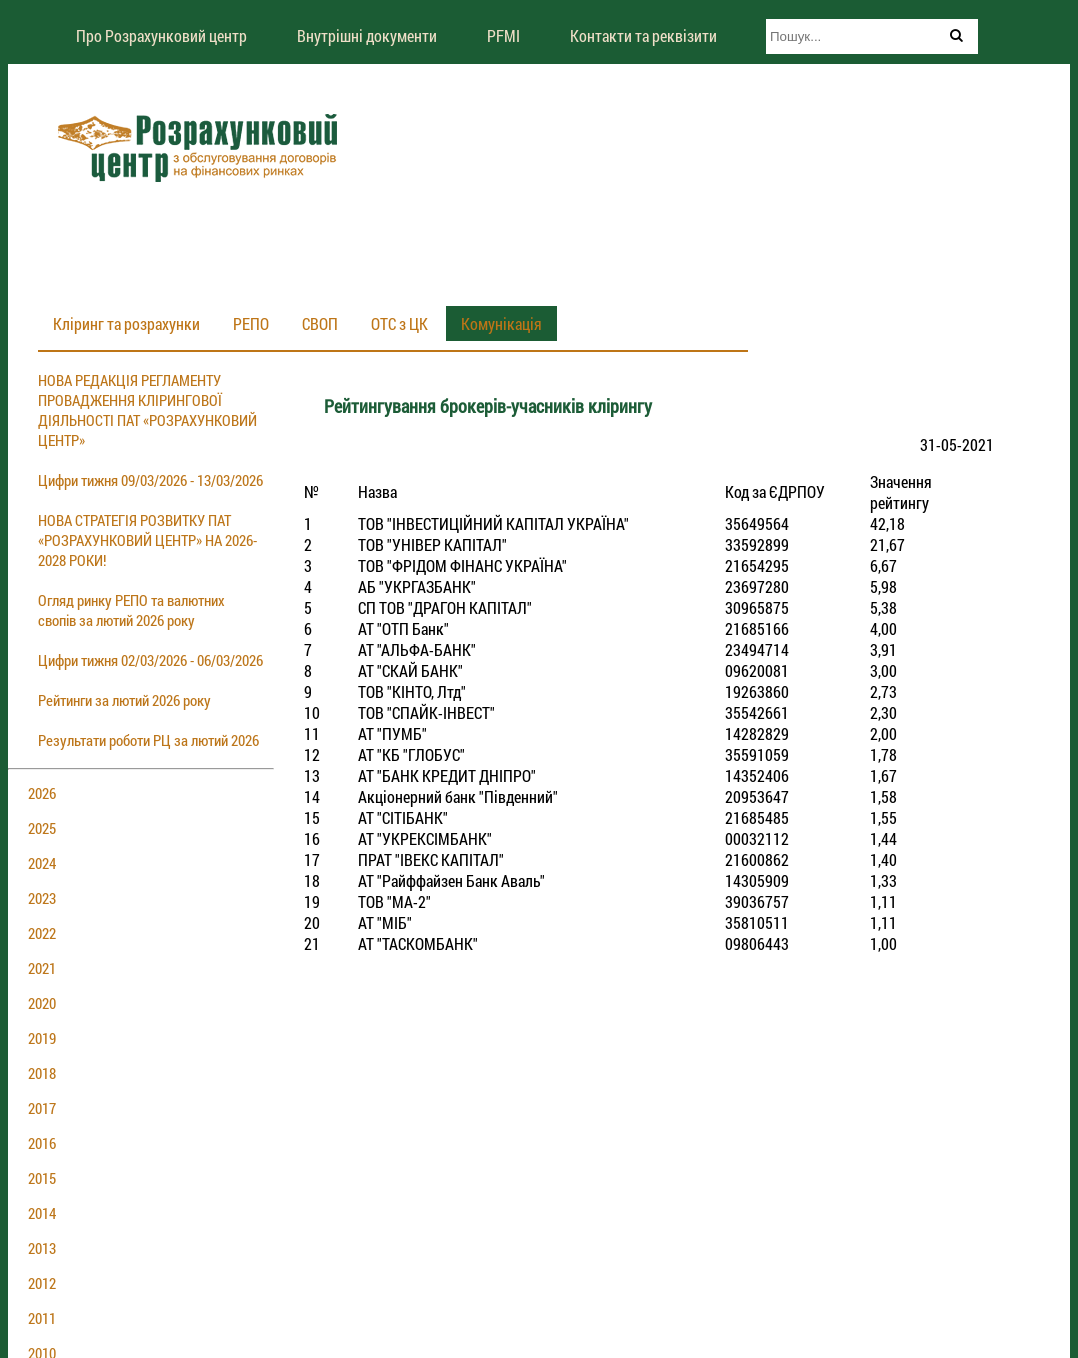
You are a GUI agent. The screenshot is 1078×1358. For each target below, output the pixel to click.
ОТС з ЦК (399, 323)
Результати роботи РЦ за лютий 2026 (148, 740)
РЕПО (251, 323)
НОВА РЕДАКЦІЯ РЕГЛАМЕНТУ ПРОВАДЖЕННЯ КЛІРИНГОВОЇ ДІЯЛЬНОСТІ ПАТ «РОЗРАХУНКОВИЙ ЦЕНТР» (147, 410)
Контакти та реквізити (643, 35)
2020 (42, 1003)
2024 (42, 863)
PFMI (503, 35)
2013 (42, 1248)
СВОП (320, 323)
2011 (42, 1318)
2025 (42, 828)
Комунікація (501, 323)
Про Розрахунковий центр (161, 35)
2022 (42, 933)
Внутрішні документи (367, 35)
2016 (42, 1143)
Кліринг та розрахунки (126, 323)
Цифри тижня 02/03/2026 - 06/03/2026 (150, 660)
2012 (42, 1283)
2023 (42, 898)
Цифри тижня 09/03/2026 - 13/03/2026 (150, 480)
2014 (42, 1213)
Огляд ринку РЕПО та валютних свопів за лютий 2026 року (131, 610)
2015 (42, 1178)
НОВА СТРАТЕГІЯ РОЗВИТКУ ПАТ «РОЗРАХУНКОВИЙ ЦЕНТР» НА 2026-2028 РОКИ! (147, 540)
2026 (42, 793)
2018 (42, 1073)
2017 (42, 1108)
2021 (42, 968)
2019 (42, 1038)
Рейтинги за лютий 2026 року (124, 700)
